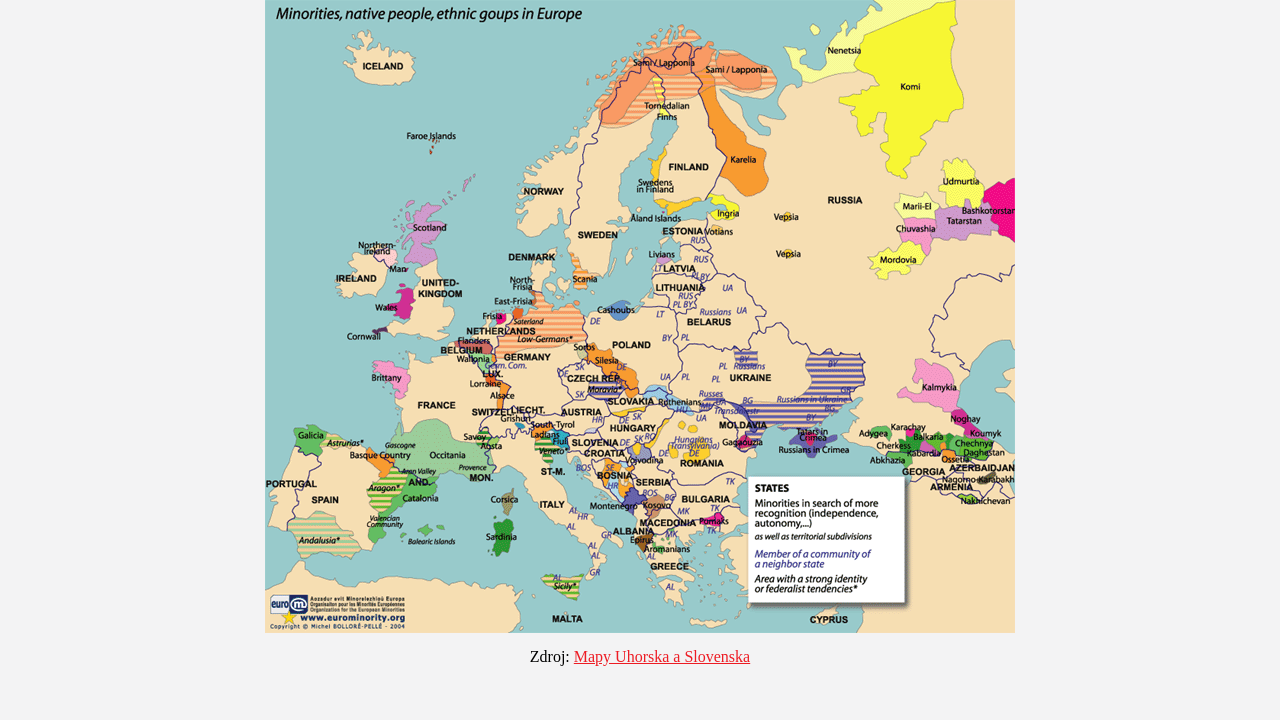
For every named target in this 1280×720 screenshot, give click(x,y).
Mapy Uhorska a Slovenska (662, 656)
